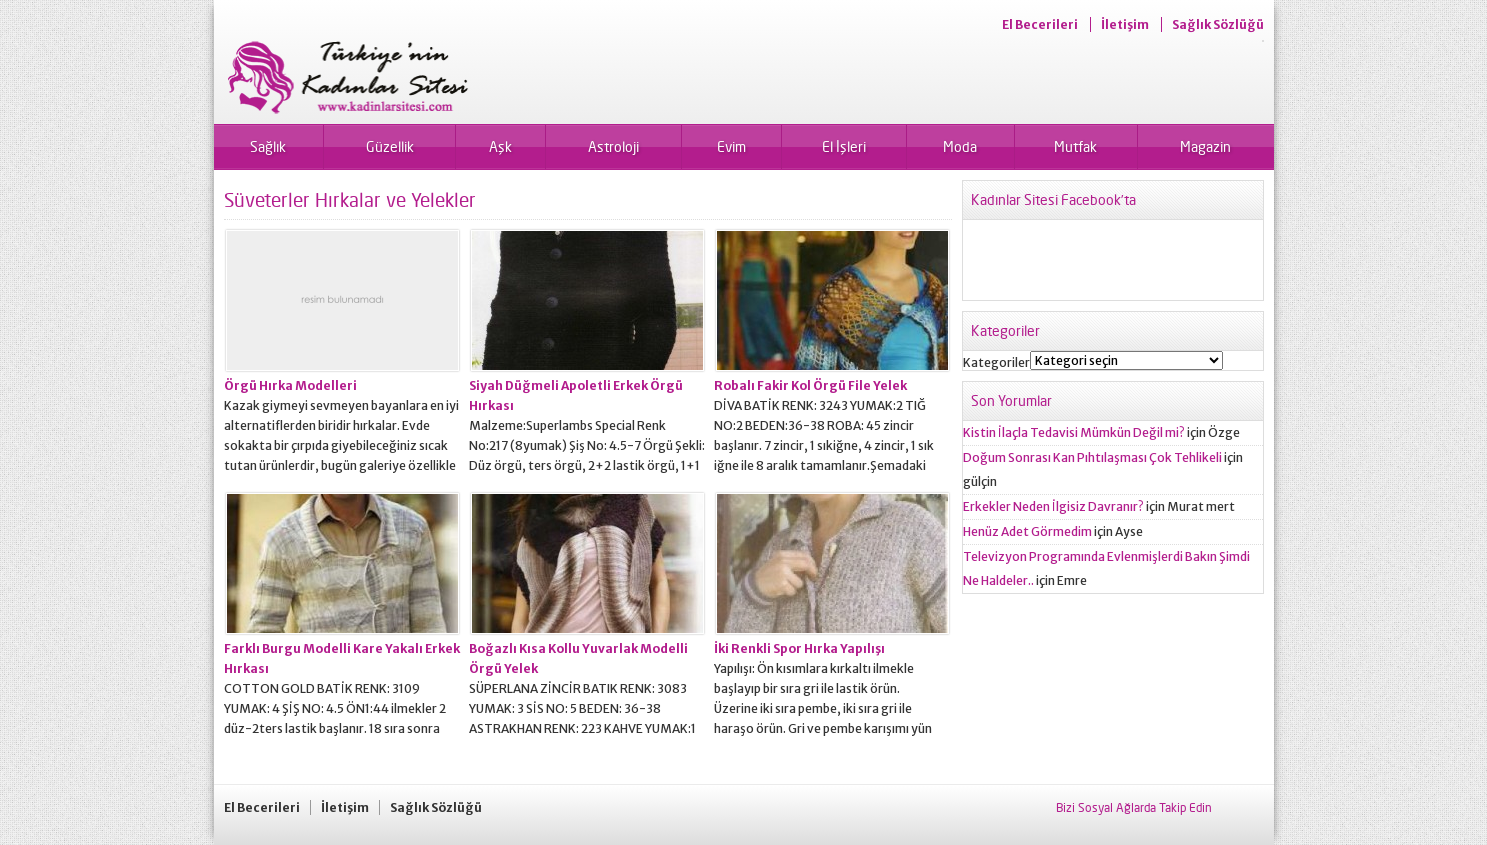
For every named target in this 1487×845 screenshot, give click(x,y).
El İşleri (844, 146)
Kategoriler (996, 362)
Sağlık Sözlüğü (1218, 24)
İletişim (1125, 24)
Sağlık (268, 146)
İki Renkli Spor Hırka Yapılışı (799, 648)
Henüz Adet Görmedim (1027, 531)
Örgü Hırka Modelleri (290, 385)
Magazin (1205, 146)
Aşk (500, 146)
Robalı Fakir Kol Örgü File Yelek (810, 385)
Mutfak (1075, 146)
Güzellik (390, 146)
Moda (960, 146)
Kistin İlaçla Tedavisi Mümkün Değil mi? (1074, 432)
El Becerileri (1040, 24)
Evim (731, 146)
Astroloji (613, 146)
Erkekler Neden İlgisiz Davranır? (1053, 506)
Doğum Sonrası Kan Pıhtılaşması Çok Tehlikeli (1092, 457)
